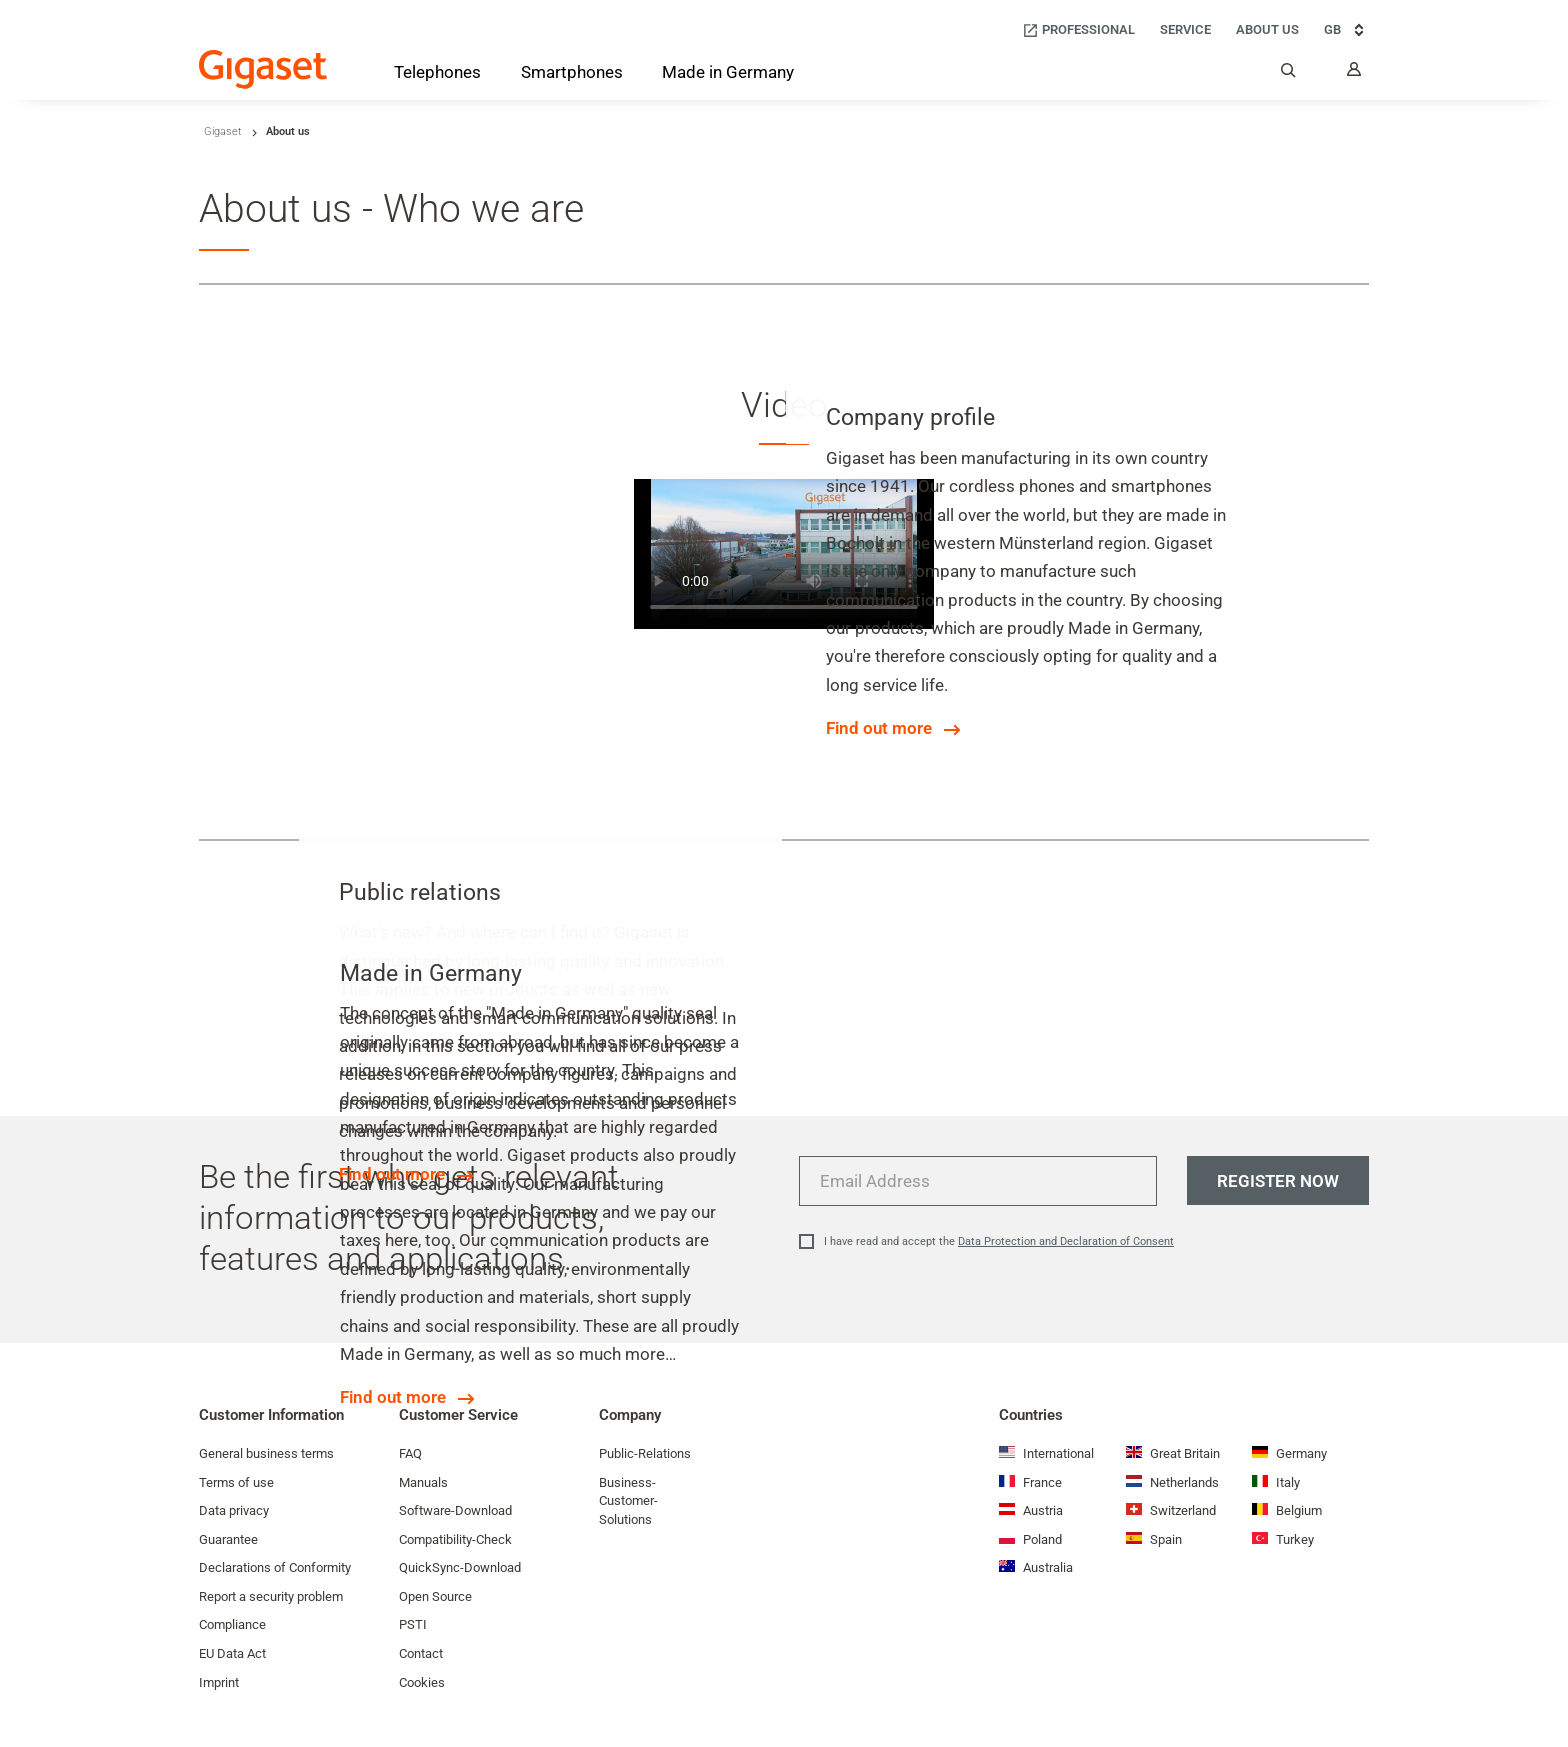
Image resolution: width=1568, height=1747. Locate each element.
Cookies (422, 1682)
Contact (421, 1653)
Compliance (232, 1624)
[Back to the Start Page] (263, 69)
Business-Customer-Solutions (628, 1501)
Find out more (879, 728)
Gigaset (223, 131)
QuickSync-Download (460, 1567)
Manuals (423, 1482)
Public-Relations (645, 1453)
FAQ (410, 1453)
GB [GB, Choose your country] (1346, 30)
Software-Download (455, 1510)
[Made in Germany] (728, 74)
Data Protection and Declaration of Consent (1066, 1241)
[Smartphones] (572, 76)
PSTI (413, 1624)
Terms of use (236, 1482)
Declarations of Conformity (275, 1567)
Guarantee (228, 1539)
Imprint (219, 1682)
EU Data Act (232, 1653)
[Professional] (1078, 30)
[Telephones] (437, 76)
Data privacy (234, 1510)
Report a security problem (271, 1596)
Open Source (435, 1596)
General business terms (266, 1453)
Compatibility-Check (455, 1539)
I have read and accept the (999, 1241)
